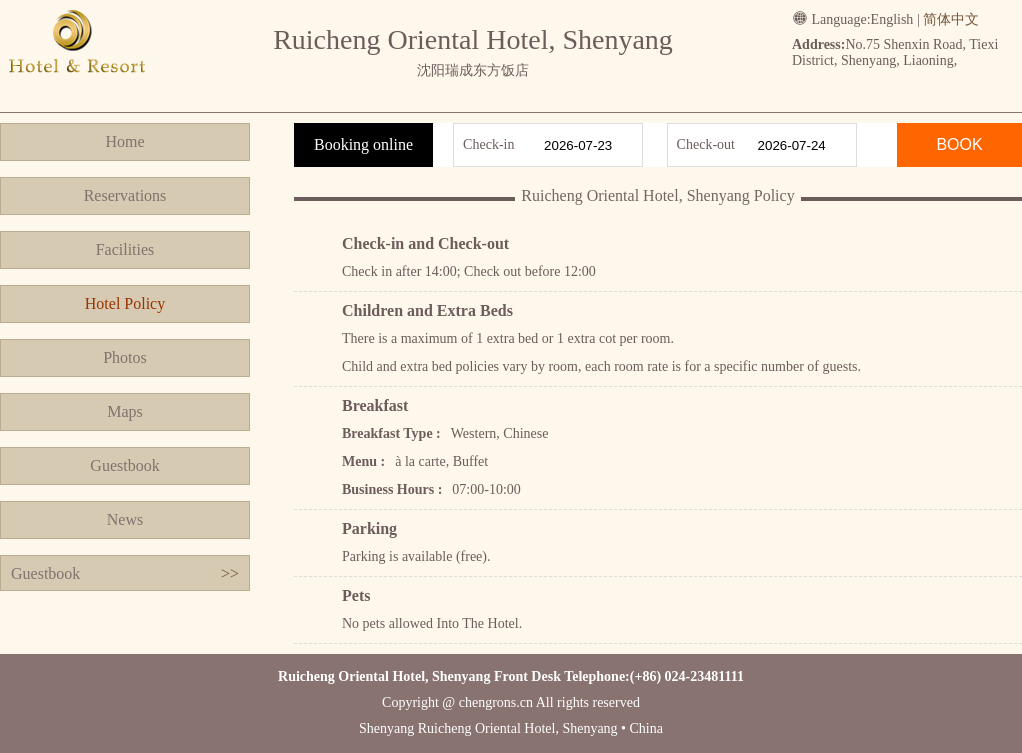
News (125, 519)
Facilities (125, 249)
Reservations (125, 195)
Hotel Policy (125, 303)
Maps (125, 411)
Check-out (706, 144)
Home (124, 141)
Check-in (488, 144)
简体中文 (951, 19)
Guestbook (124, 465)
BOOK (959, 144)
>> (230, 573)
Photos (125, 357)
